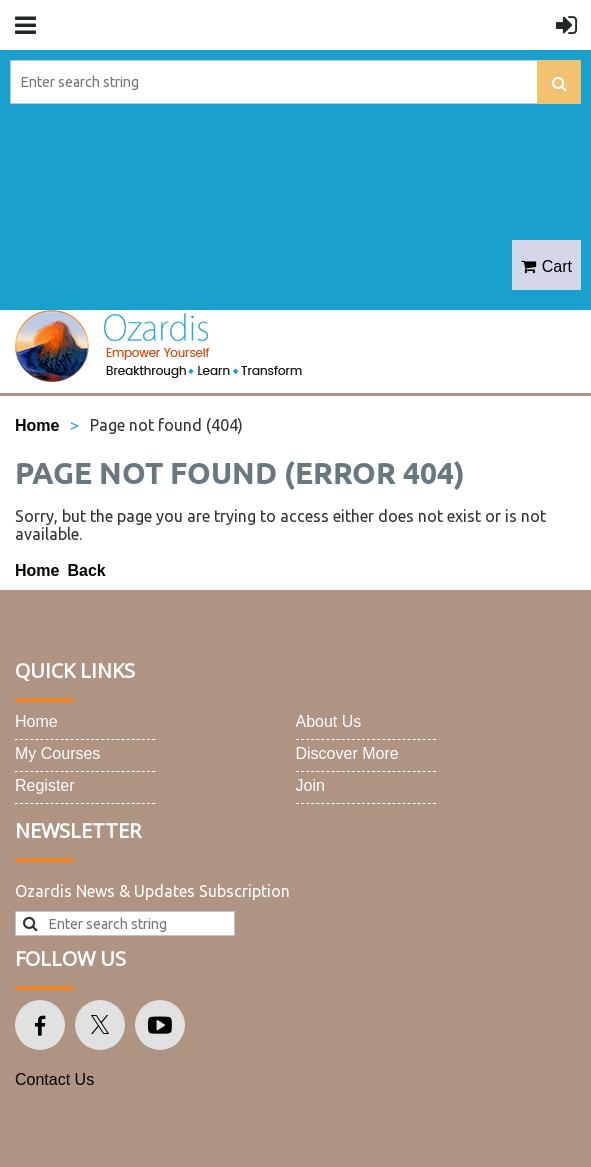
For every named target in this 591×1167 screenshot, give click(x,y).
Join (310, 785)
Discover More (347, 753)
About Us (329, 721)
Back (86, 570)
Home (37, 425)
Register (45, 785)
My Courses (57, 753)
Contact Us (54, 1079)
